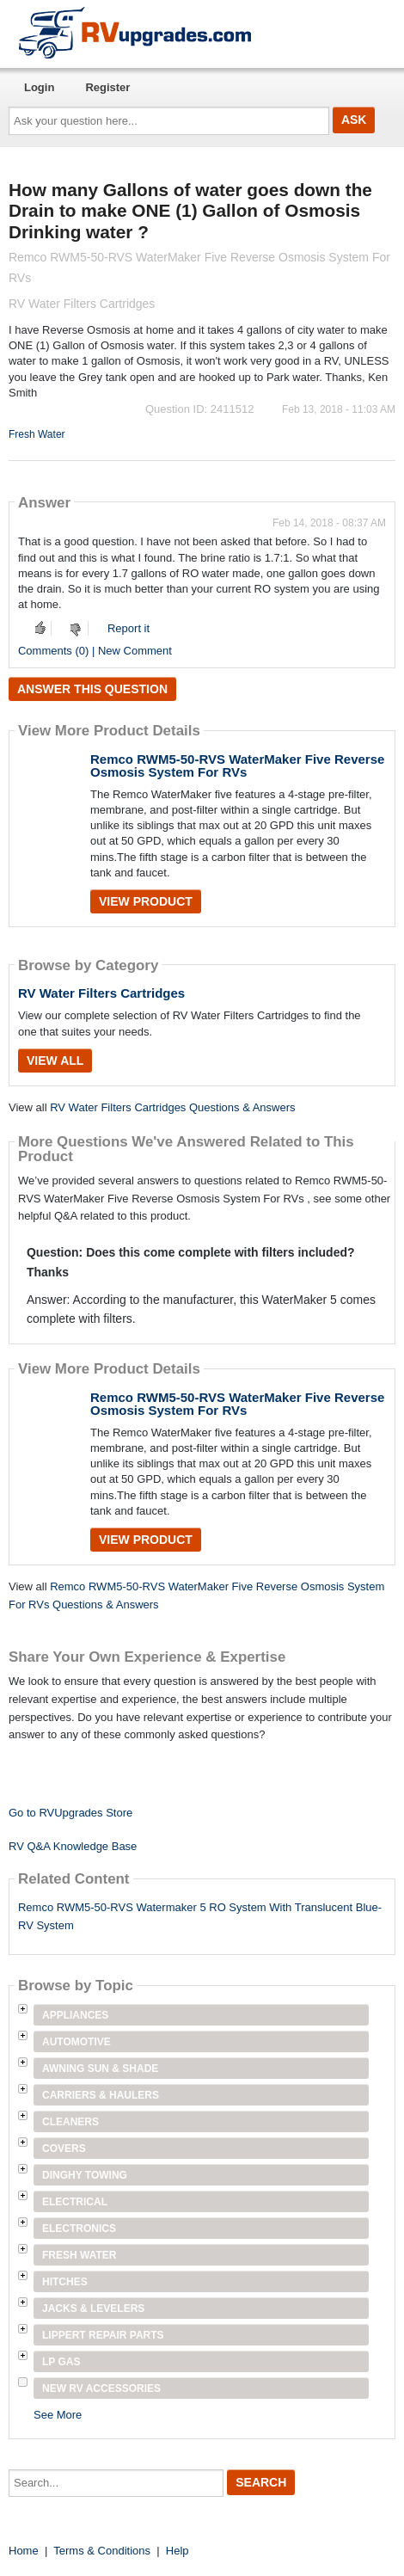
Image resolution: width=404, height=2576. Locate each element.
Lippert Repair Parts (103, 2335)
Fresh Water (37, 434)
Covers (64, 2149)
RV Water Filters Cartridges (101, 993)
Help (177, 2550)
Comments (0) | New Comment (95, 650)
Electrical (74, 2202)
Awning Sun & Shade (100, 2069)
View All (55, 1060)
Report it (128, 628)
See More (58, 2414)
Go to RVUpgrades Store (70, 1812)
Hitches (65, 2282)
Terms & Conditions (101, 2550)
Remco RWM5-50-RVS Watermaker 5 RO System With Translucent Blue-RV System (200, 1916)
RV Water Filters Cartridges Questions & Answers (172, 1107)
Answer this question (92, 689)
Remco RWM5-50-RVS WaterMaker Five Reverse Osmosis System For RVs (237, 765)
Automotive (76, 2042)
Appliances (75, 2015)
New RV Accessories (101, 2388)
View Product (146, 901)
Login (39, 87)
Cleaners (70, 2122)
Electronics (79, 2228)
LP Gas (61, 2362)
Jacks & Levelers (93, 2308)
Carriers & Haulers (100, 2095)
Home (24, 2550)
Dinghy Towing (84, 2175)
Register (107, 87)
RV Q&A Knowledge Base (73, 1846)
